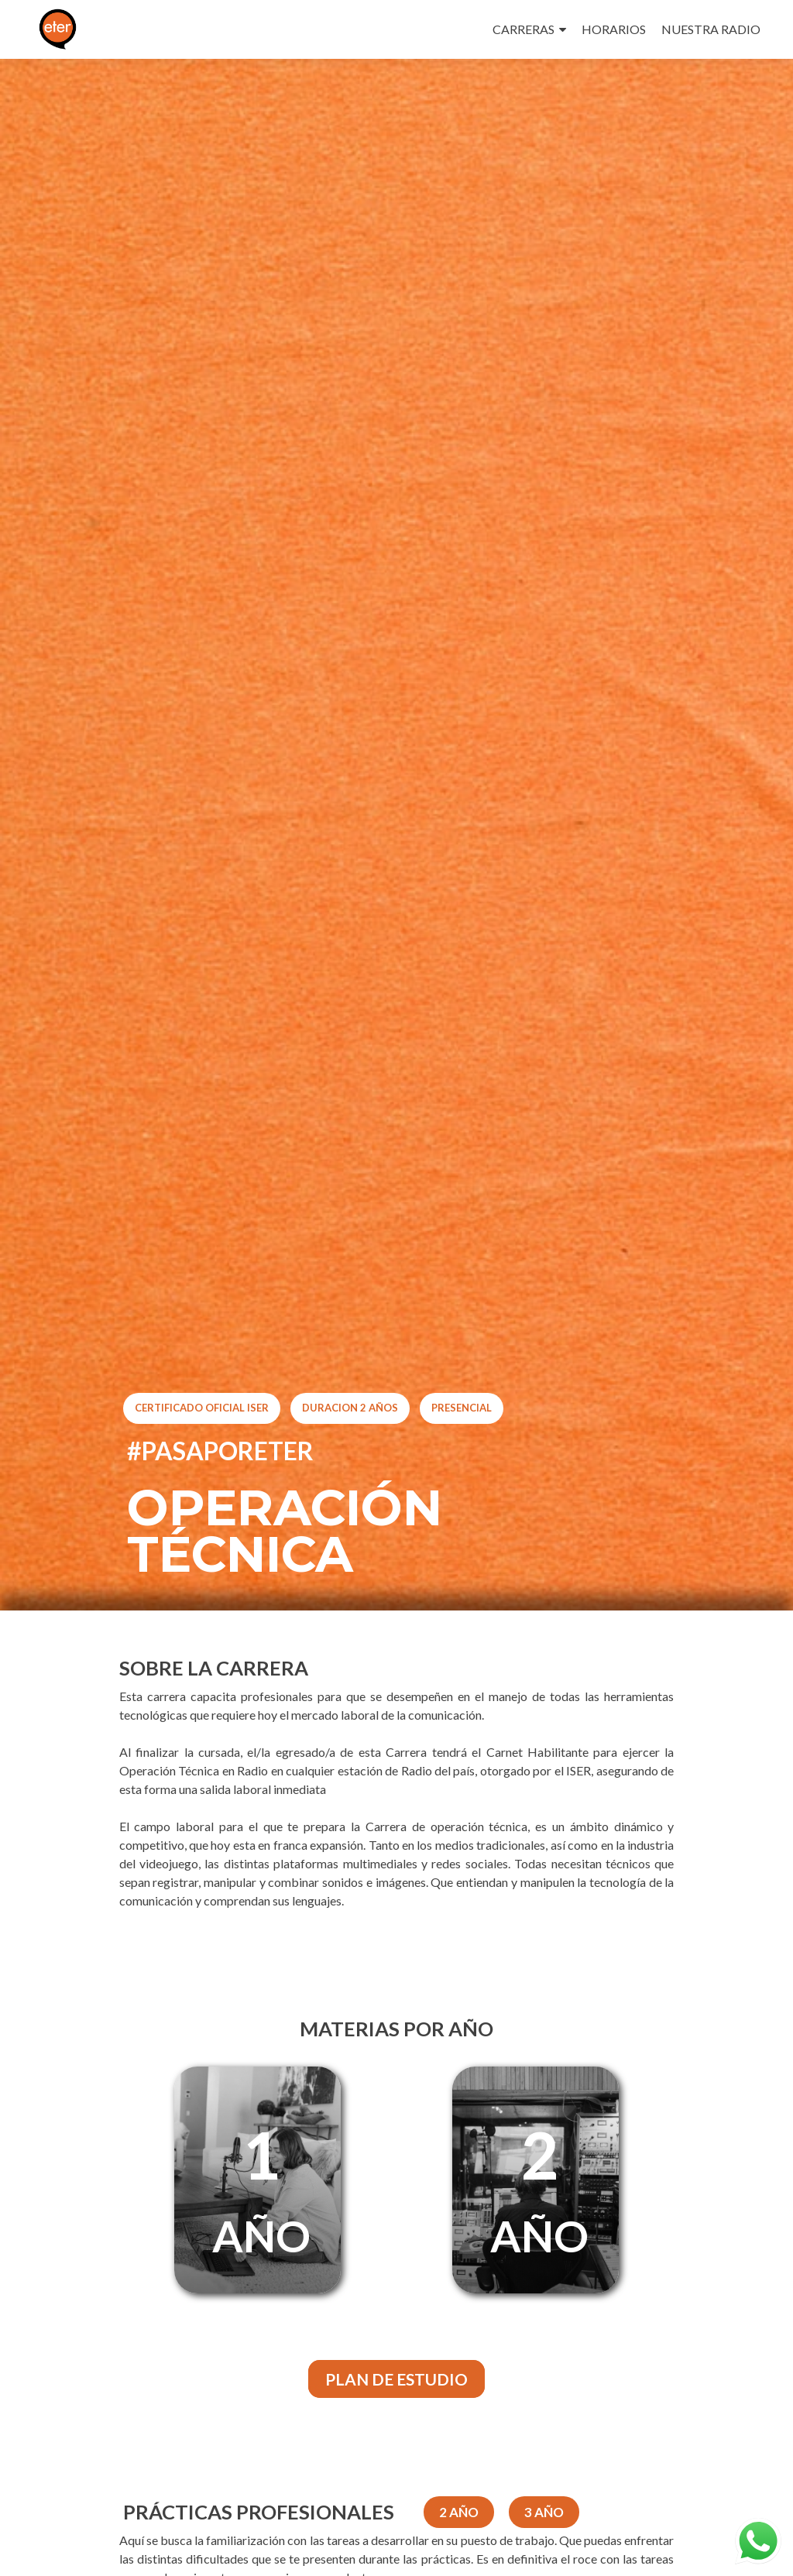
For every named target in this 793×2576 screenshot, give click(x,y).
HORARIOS (614, 29)
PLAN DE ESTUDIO (396, 2379)
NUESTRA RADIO (710, 29)
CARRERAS (523, 29)
